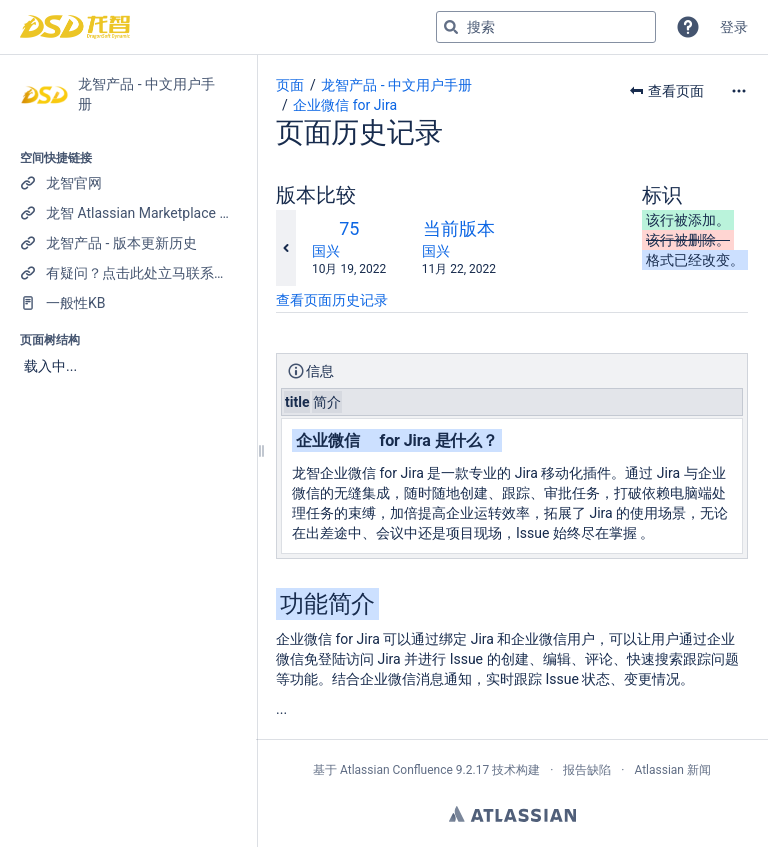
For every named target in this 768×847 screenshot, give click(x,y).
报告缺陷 (587, 770)
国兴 (326, 251)
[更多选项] (739, 91)
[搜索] (451, 27)
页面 (290, 85)
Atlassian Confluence (396, 770)
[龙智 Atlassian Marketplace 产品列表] (128, 213)
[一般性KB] (128, 303)
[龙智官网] (128, 183)
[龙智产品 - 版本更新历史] (128, 243)
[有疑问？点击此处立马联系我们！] (128, 273)
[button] (688, 27)
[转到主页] (75, 27)
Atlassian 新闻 (672, 770)
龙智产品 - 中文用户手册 (396, 85)
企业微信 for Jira (345, 105)
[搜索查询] (546, 27)
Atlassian (512, 814)
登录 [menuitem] (734, 27)
